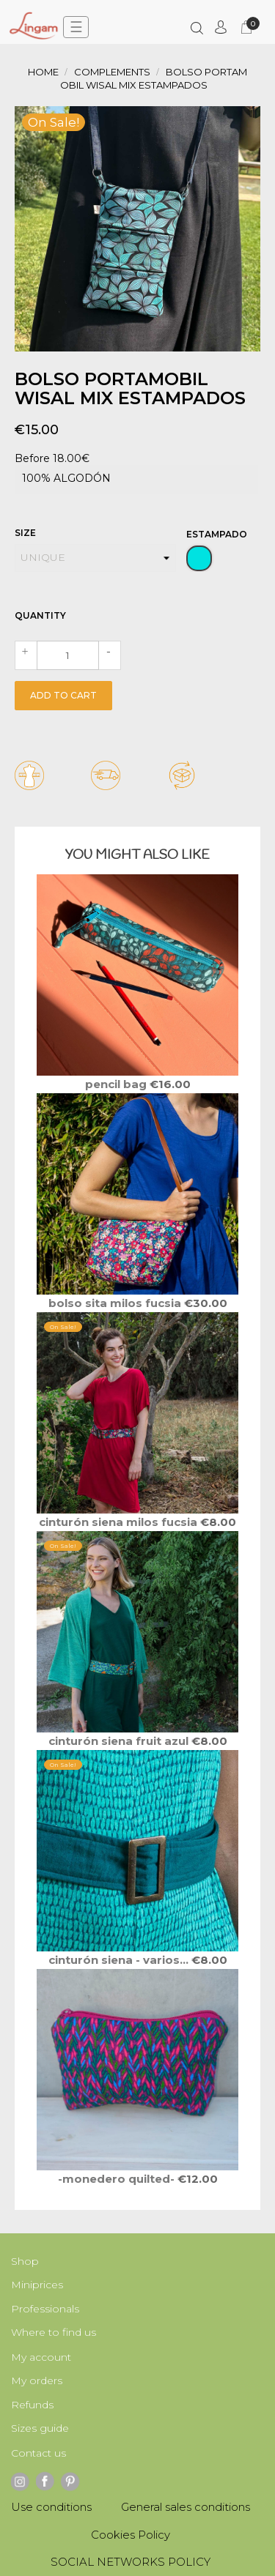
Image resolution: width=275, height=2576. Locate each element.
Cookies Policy (130, 2535)
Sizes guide (40, 2428)
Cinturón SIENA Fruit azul (119, 1741)
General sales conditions (185, 2507)
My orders (36, 2380)
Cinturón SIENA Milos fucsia (119, 1522)
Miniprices (37, 2284)
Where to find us (53, 2332)
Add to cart (63, 695)
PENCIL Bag (117, 1084)
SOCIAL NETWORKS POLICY (130, 2562)
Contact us (38, 2453)
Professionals (45, 2308)
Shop (25, 2261)
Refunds (32, 2404)
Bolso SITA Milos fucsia (116, 1303)
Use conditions (51, 2507)
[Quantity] (68, 655)
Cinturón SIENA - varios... (119, 1960)
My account (41, 2357)
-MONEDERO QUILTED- (117, 2179)
